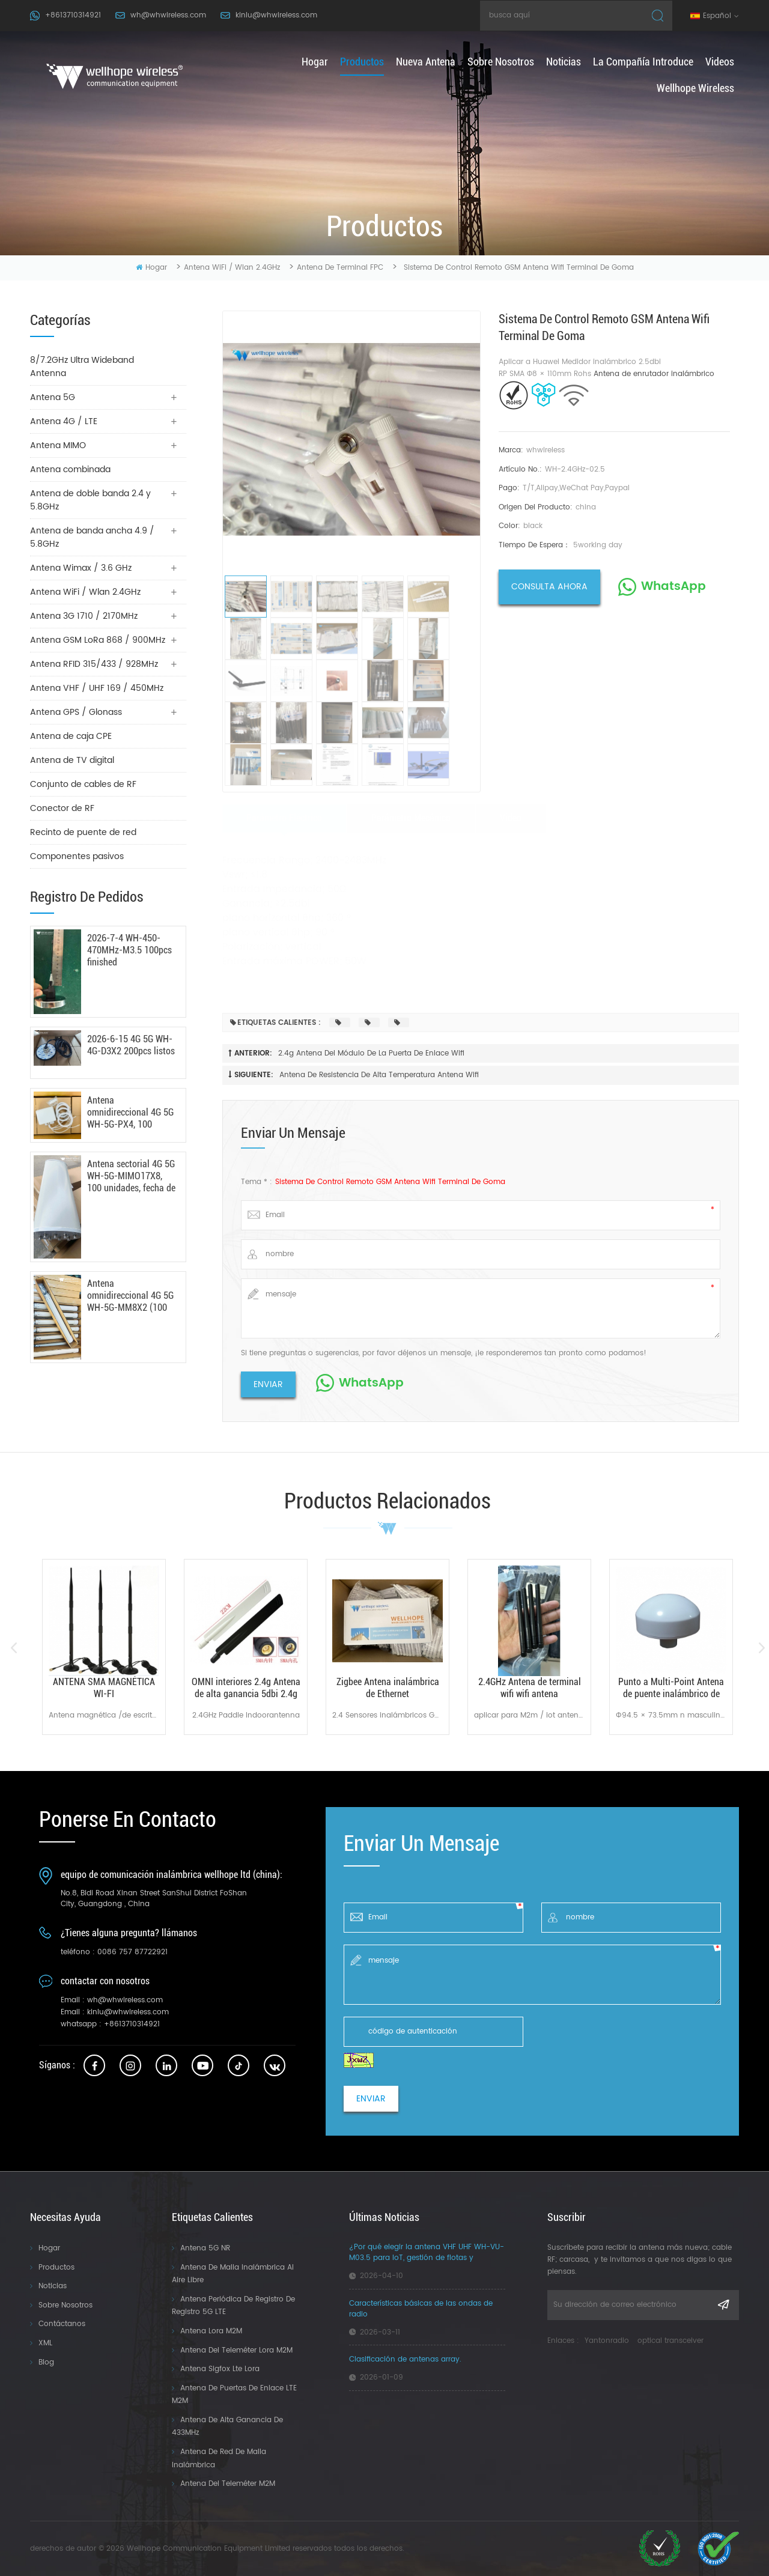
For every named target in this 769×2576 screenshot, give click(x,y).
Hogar (49, 2248)
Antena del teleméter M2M (227, 2483)
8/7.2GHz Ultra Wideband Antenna (82, 366)
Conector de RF (62, 808)
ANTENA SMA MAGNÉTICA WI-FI (104, 1688)
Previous (13, 1648)
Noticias (563, 61)
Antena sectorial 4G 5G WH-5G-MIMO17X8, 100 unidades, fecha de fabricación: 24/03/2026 (131, 1176)
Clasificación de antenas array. (405, 2359)
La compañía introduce (643, 61)
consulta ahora (549, 587)
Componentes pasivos (77, 856)
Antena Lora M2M (211, 2331)
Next (761, 1648)
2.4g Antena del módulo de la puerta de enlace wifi (371, 1053)
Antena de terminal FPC (340, 267)
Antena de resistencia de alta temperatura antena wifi (379, 1075)
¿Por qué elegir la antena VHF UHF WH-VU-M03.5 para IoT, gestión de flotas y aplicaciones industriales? (426, 2253)
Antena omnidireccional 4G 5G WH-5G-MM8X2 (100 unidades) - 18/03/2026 (130, 1296)
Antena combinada (70, 469)
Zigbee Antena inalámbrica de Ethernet (387, 1688)
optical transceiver (670, 2341)
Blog (46, 2362)
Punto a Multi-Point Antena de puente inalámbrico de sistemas (671, 1688)
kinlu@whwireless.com (276, 15)
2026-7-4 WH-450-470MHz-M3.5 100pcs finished (129, 950)
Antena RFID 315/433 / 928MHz (94, 664)
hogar (315, 61)
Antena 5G (52, 397)
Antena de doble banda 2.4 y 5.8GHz (90, 500)
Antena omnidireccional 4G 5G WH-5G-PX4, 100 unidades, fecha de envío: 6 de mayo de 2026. (130, 1113)
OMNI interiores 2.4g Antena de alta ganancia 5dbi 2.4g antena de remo (246, 1688)
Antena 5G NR (205, 2248)
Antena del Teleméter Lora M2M (236, 2350)
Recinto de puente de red (83, 832)
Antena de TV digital (72, 760)
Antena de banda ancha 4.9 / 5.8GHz (92, 537)
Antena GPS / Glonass (76, 712)
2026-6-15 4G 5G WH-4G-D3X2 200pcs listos (131, 1045)
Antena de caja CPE (71, 736)
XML (45, 2343)
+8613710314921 (73, 15)
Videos (719, 61)
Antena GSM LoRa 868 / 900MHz (97, 640)
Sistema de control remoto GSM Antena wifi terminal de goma (390, 1182)
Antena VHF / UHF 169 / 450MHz (96, 688)
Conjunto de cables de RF (83, 784)
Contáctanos (61, 2324)
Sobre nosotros (500, 61)
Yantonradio (607, 2341)
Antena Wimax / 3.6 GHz (81, 568)
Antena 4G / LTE (63, 421)
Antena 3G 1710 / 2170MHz (84, 616)
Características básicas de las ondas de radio (421, 2309)
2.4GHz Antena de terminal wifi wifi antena (529, 1688)
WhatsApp (673, 587)
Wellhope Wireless (695, 88)
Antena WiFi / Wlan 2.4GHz (232, 267)
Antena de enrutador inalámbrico (654, 374)
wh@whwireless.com (168, 15)
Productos (56, 2267)
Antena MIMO (58, 445)
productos (362, 61)
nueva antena (425, 61)
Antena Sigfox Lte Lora (220, 2369)
